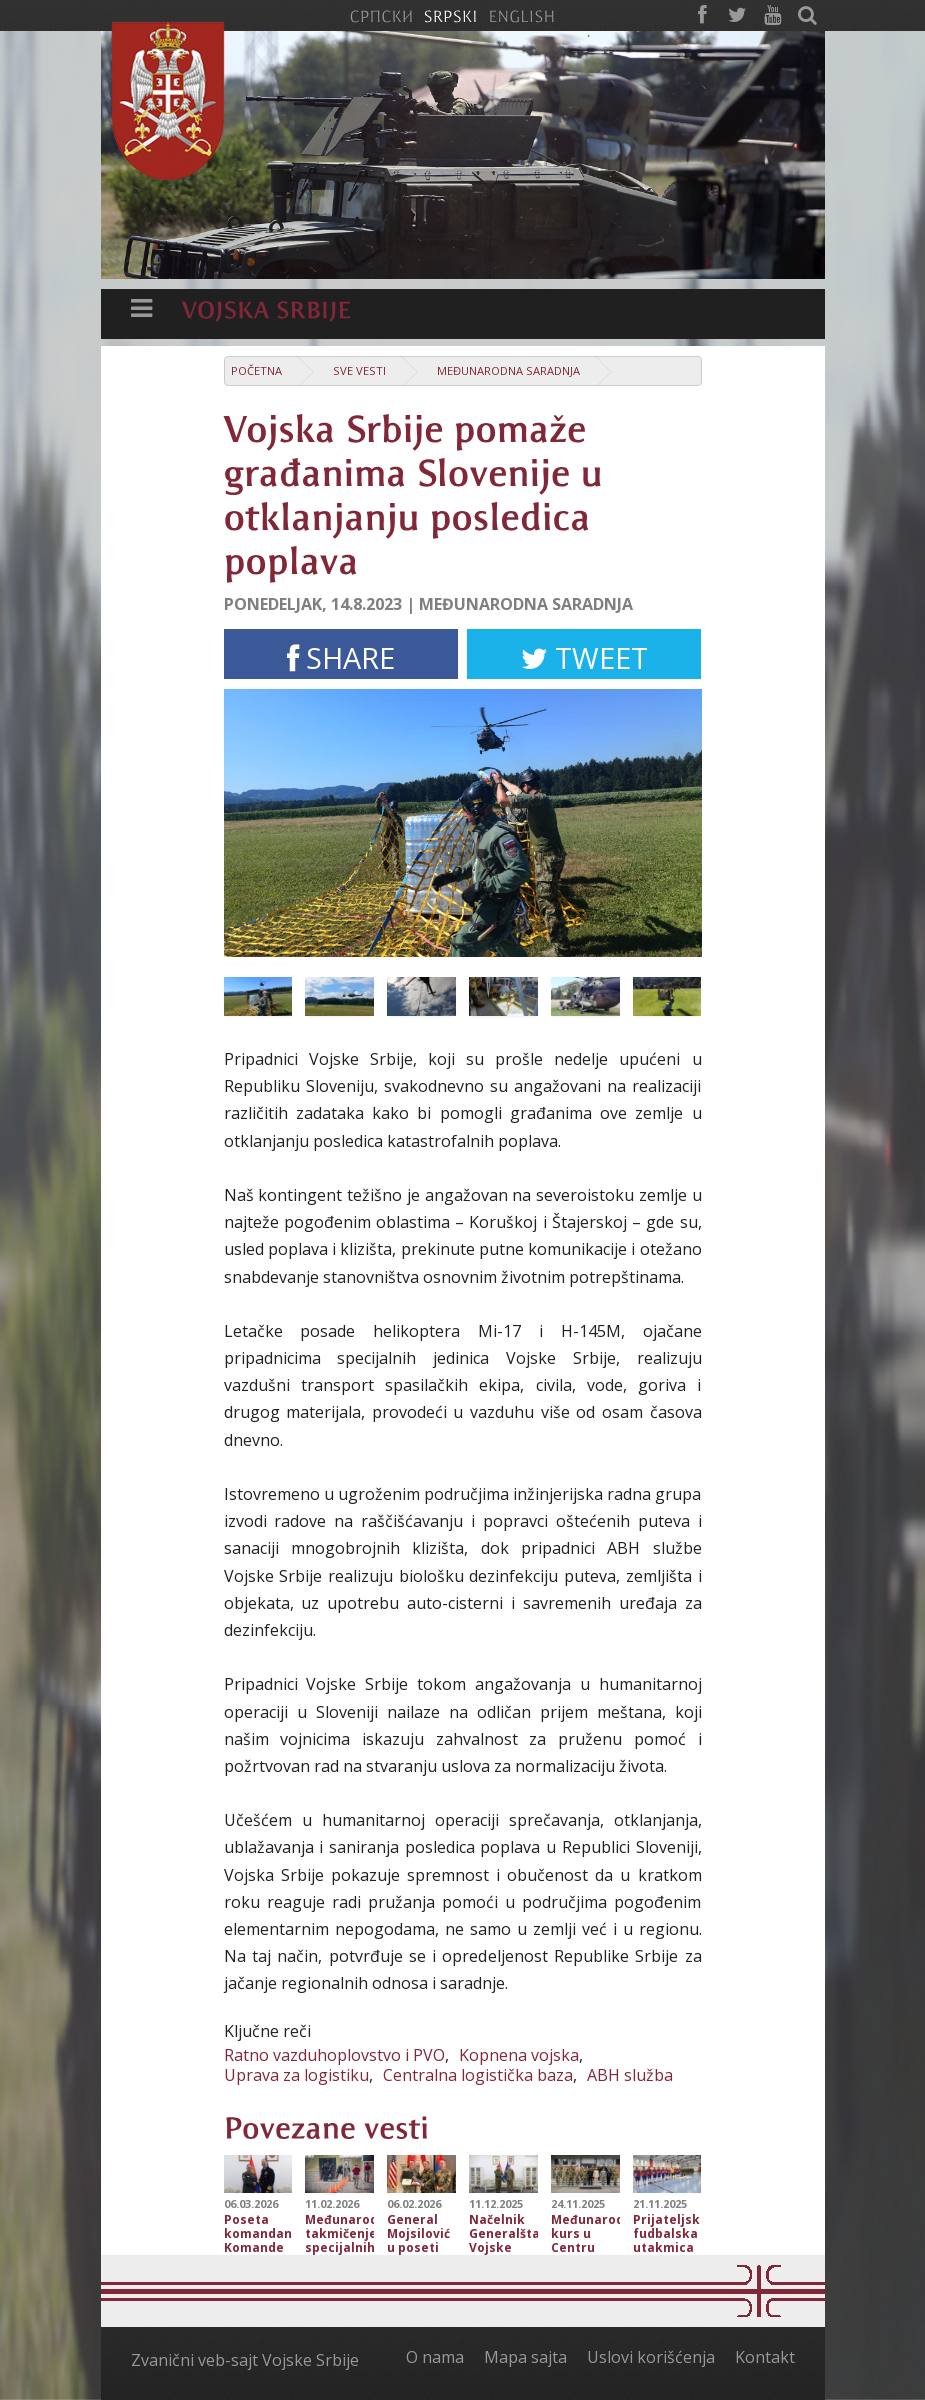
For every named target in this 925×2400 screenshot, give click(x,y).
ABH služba (630, 2075)
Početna (256, 370)
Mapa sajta (525, 2357)
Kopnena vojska (519, 2055)
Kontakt (765, 2357)
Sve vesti (359, 370)
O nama (435, 2357)
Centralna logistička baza (478, 2075)
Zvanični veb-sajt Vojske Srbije (245, 2360)
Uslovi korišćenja (651, 2357)
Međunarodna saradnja (508, 370)
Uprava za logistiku (296, 2075)
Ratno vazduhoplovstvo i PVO (334, 2055)
